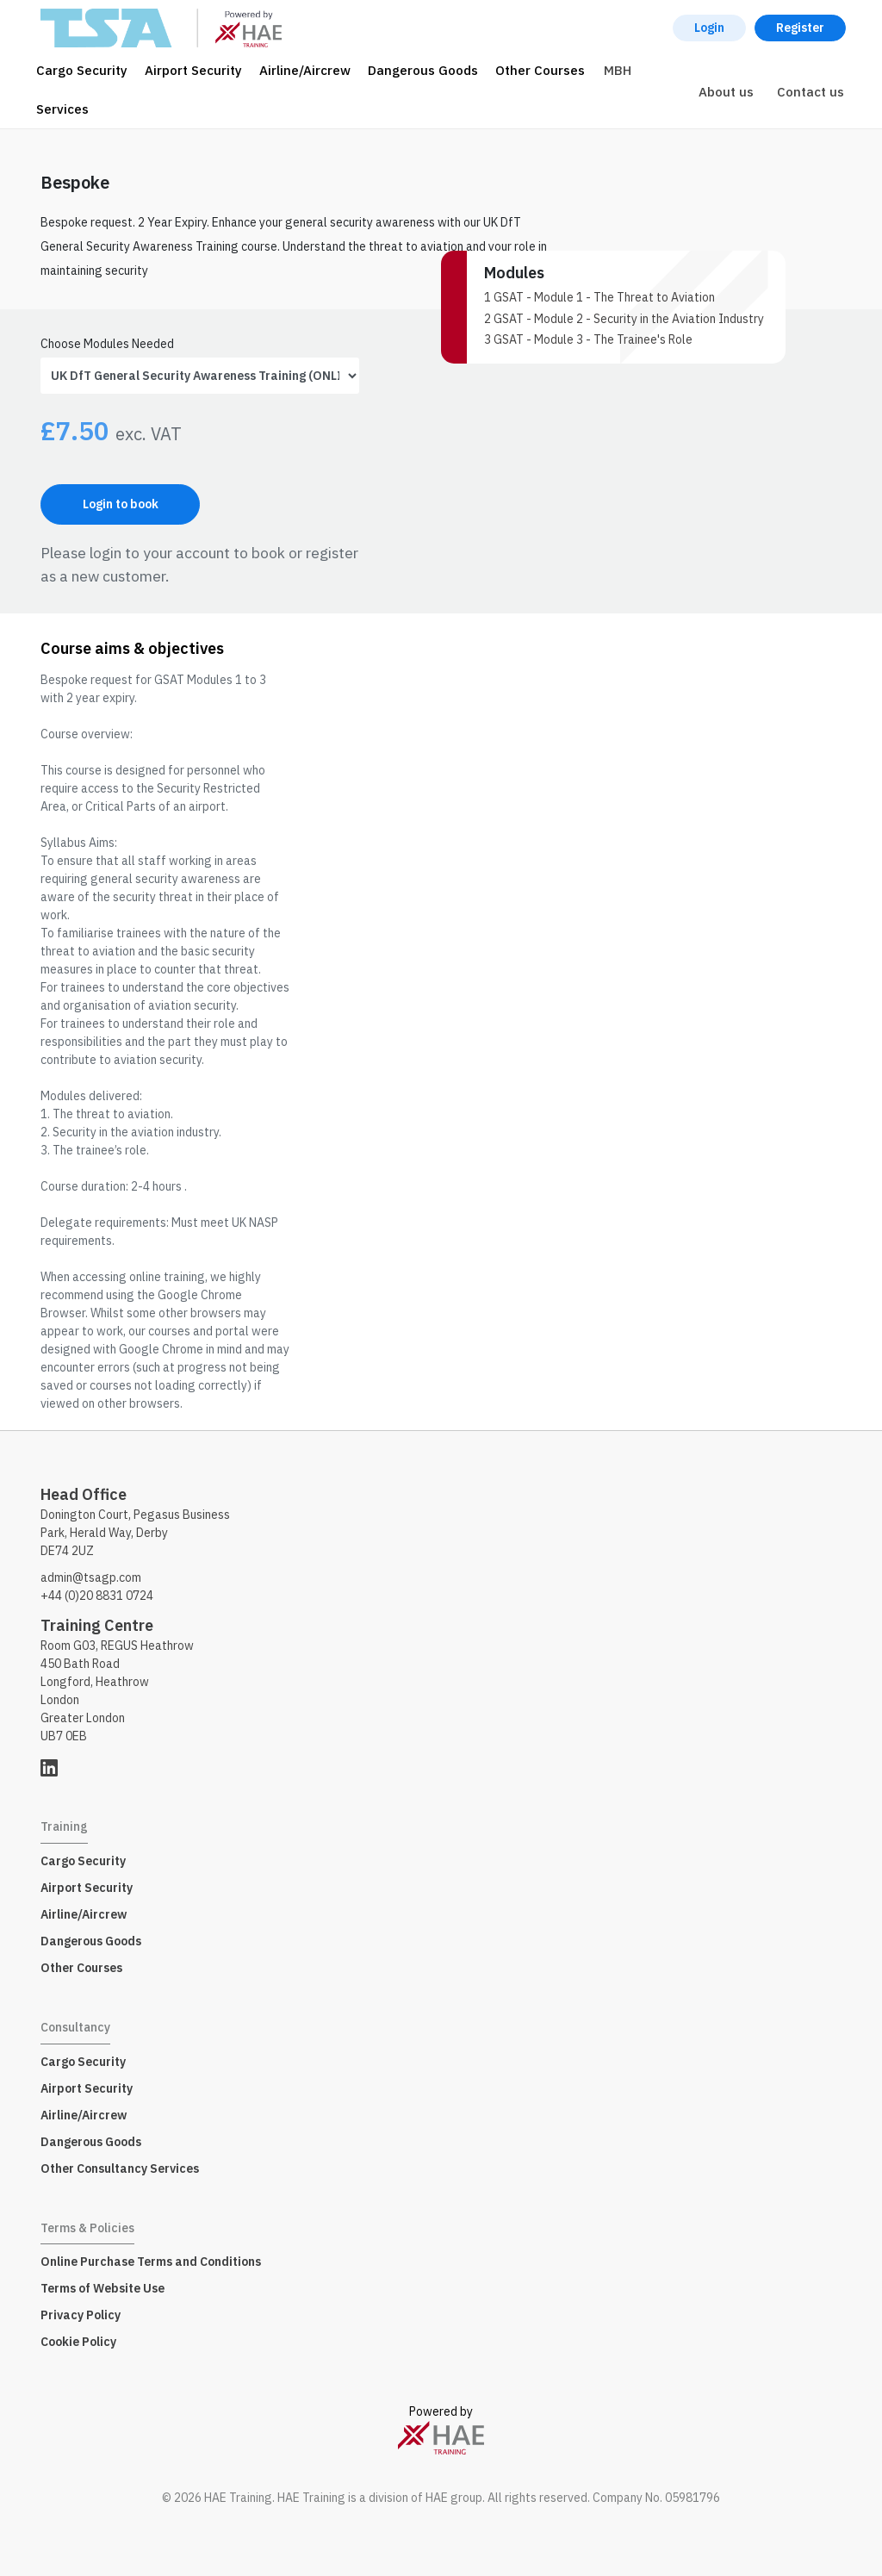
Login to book (120, 504)
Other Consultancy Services (119, 2168)
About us (726, 92)
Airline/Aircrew (305, 70)
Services (62, 109)
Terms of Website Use (102, 2288)
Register (800, 27)
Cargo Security (81, 70)
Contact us (810, 92)
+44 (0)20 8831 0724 (96, 1595)
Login (709, 27)
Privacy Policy (80, 2315)
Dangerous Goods (423, 70)
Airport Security (193, 70)
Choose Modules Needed (107, 344)
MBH (617, 70)
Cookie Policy (78, 2341)
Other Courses (540, 70)
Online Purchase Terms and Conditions (150, 2261)
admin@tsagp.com (90, 1577)
